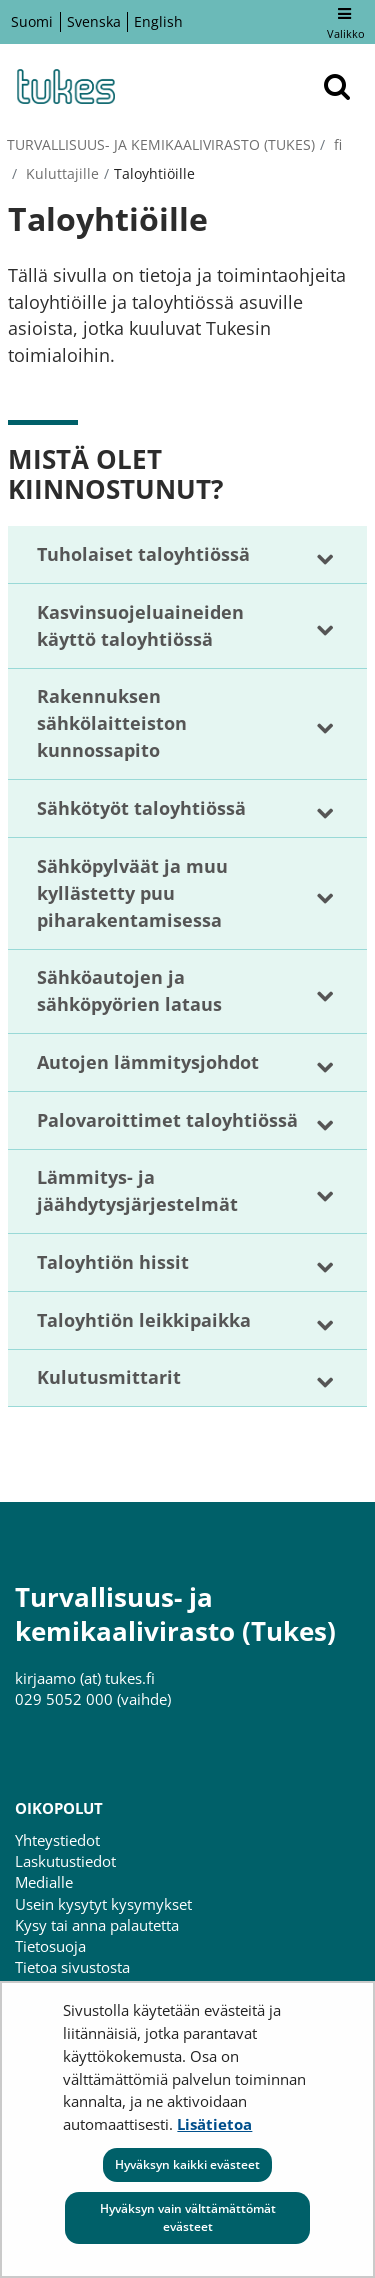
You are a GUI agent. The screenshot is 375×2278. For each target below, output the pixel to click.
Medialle (44, 1882)
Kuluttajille (60, 173)
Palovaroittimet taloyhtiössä (167, 1120)
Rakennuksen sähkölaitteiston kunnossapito (112, 723)
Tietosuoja (50, 1946)
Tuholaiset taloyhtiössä (143, 554)
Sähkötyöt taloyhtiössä (141, 808)
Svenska (94, 21)
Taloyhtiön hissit (113, 1262)
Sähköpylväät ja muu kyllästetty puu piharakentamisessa (132, 893)
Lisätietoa (214, 2124)
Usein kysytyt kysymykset (103, 1904)
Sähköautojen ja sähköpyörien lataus (129, 990)
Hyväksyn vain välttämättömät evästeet (188, 2217)
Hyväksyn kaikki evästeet (187, 2164)
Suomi (32, 21)
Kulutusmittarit (109, 1377)
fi (336, 144)
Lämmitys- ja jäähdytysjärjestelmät (137, 1190)
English (158, 21)
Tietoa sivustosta (72, 1967)
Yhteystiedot (57, 1840)
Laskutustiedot (65, 1861)
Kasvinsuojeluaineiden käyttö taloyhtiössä (140, 625)
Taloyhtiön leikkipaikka (144, 1320)
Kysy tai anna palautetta (97, 1925)
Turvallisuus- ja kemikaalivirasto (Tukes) (161, 144)
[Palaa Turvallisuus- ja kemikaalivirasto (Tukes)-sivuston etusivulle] (65, 86)
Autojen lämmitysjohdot (148, 1062)
